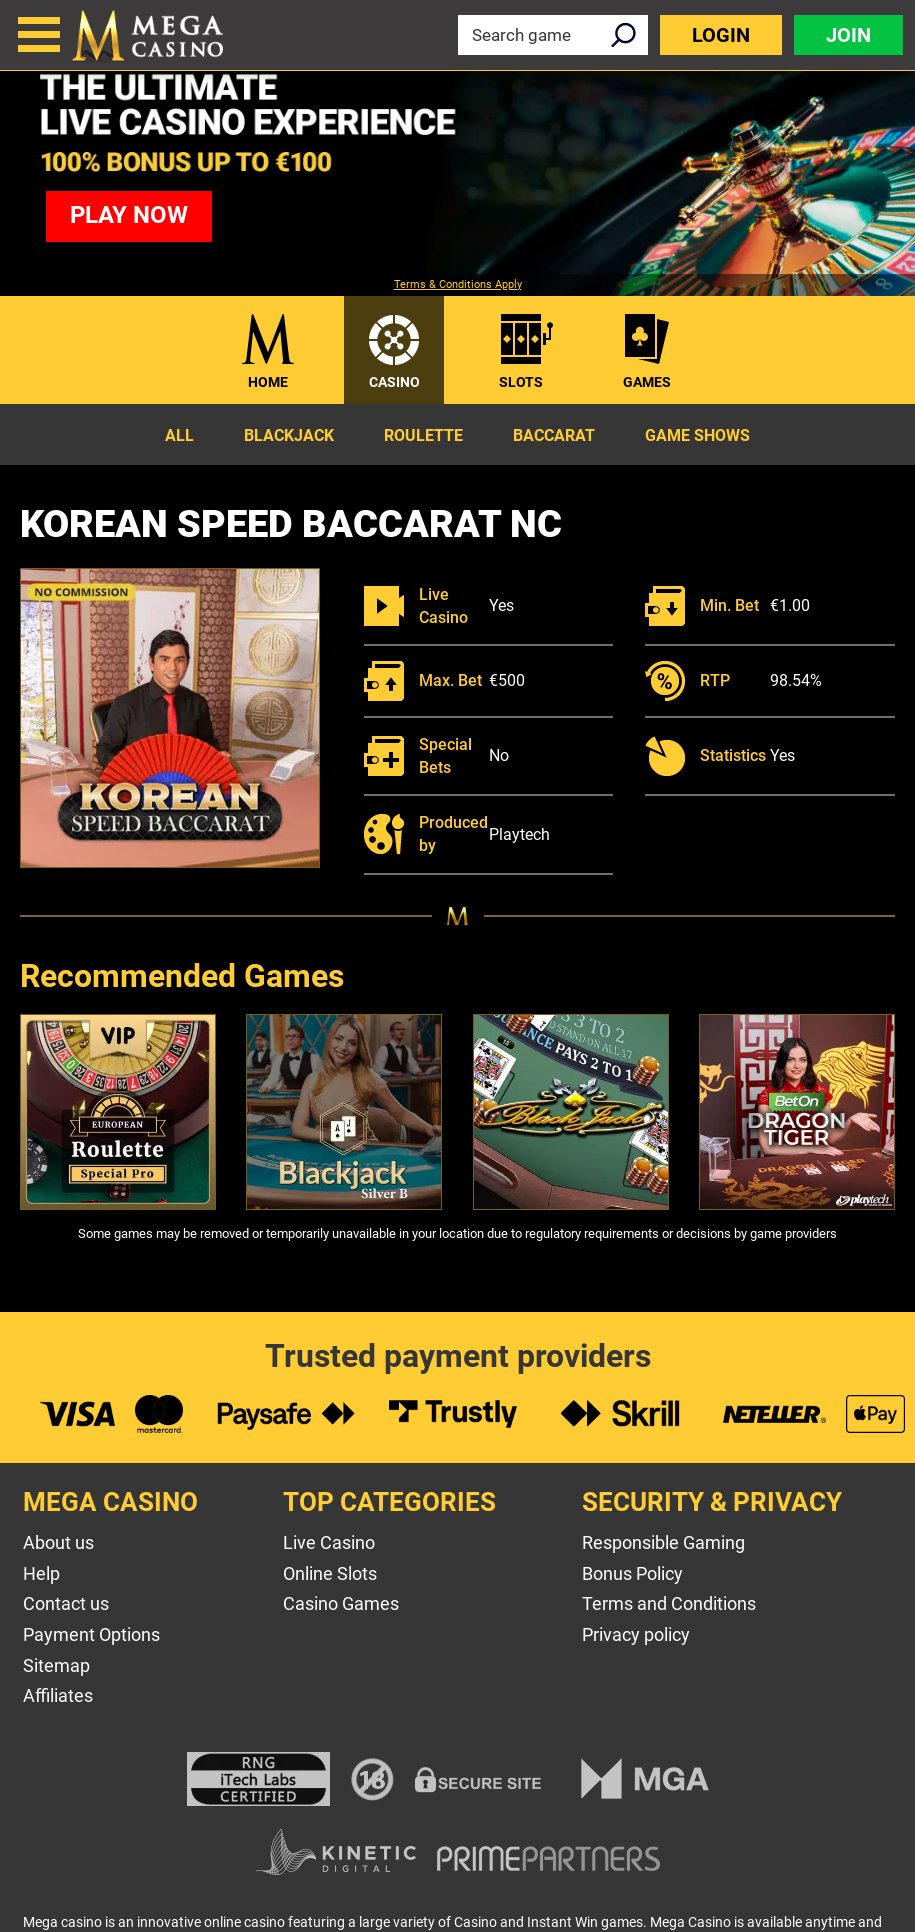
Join (848, 35)
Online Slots (330, 1573)
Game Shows (697, 435)
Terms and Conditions (669, 1603)
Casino (394, 382)
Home (268, 382)
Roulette (423, 435)
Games (647, 382)
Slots (521, 382)
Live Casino (329, 1542)
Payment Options (91, 1634)
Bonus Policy (632, 1573)
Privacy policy (636, 1634)
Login (721, 35)
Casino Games (341, 1603)
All (179, 435)
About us (58, 1542)
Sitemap (56, 1665)
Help (41, 1573)
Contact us (66, 1603)
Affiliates (58, 1695)
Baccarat (554, 435)
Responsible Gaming (663, 1542)
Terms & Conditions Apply (458, 285)
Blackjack (289, 435)
